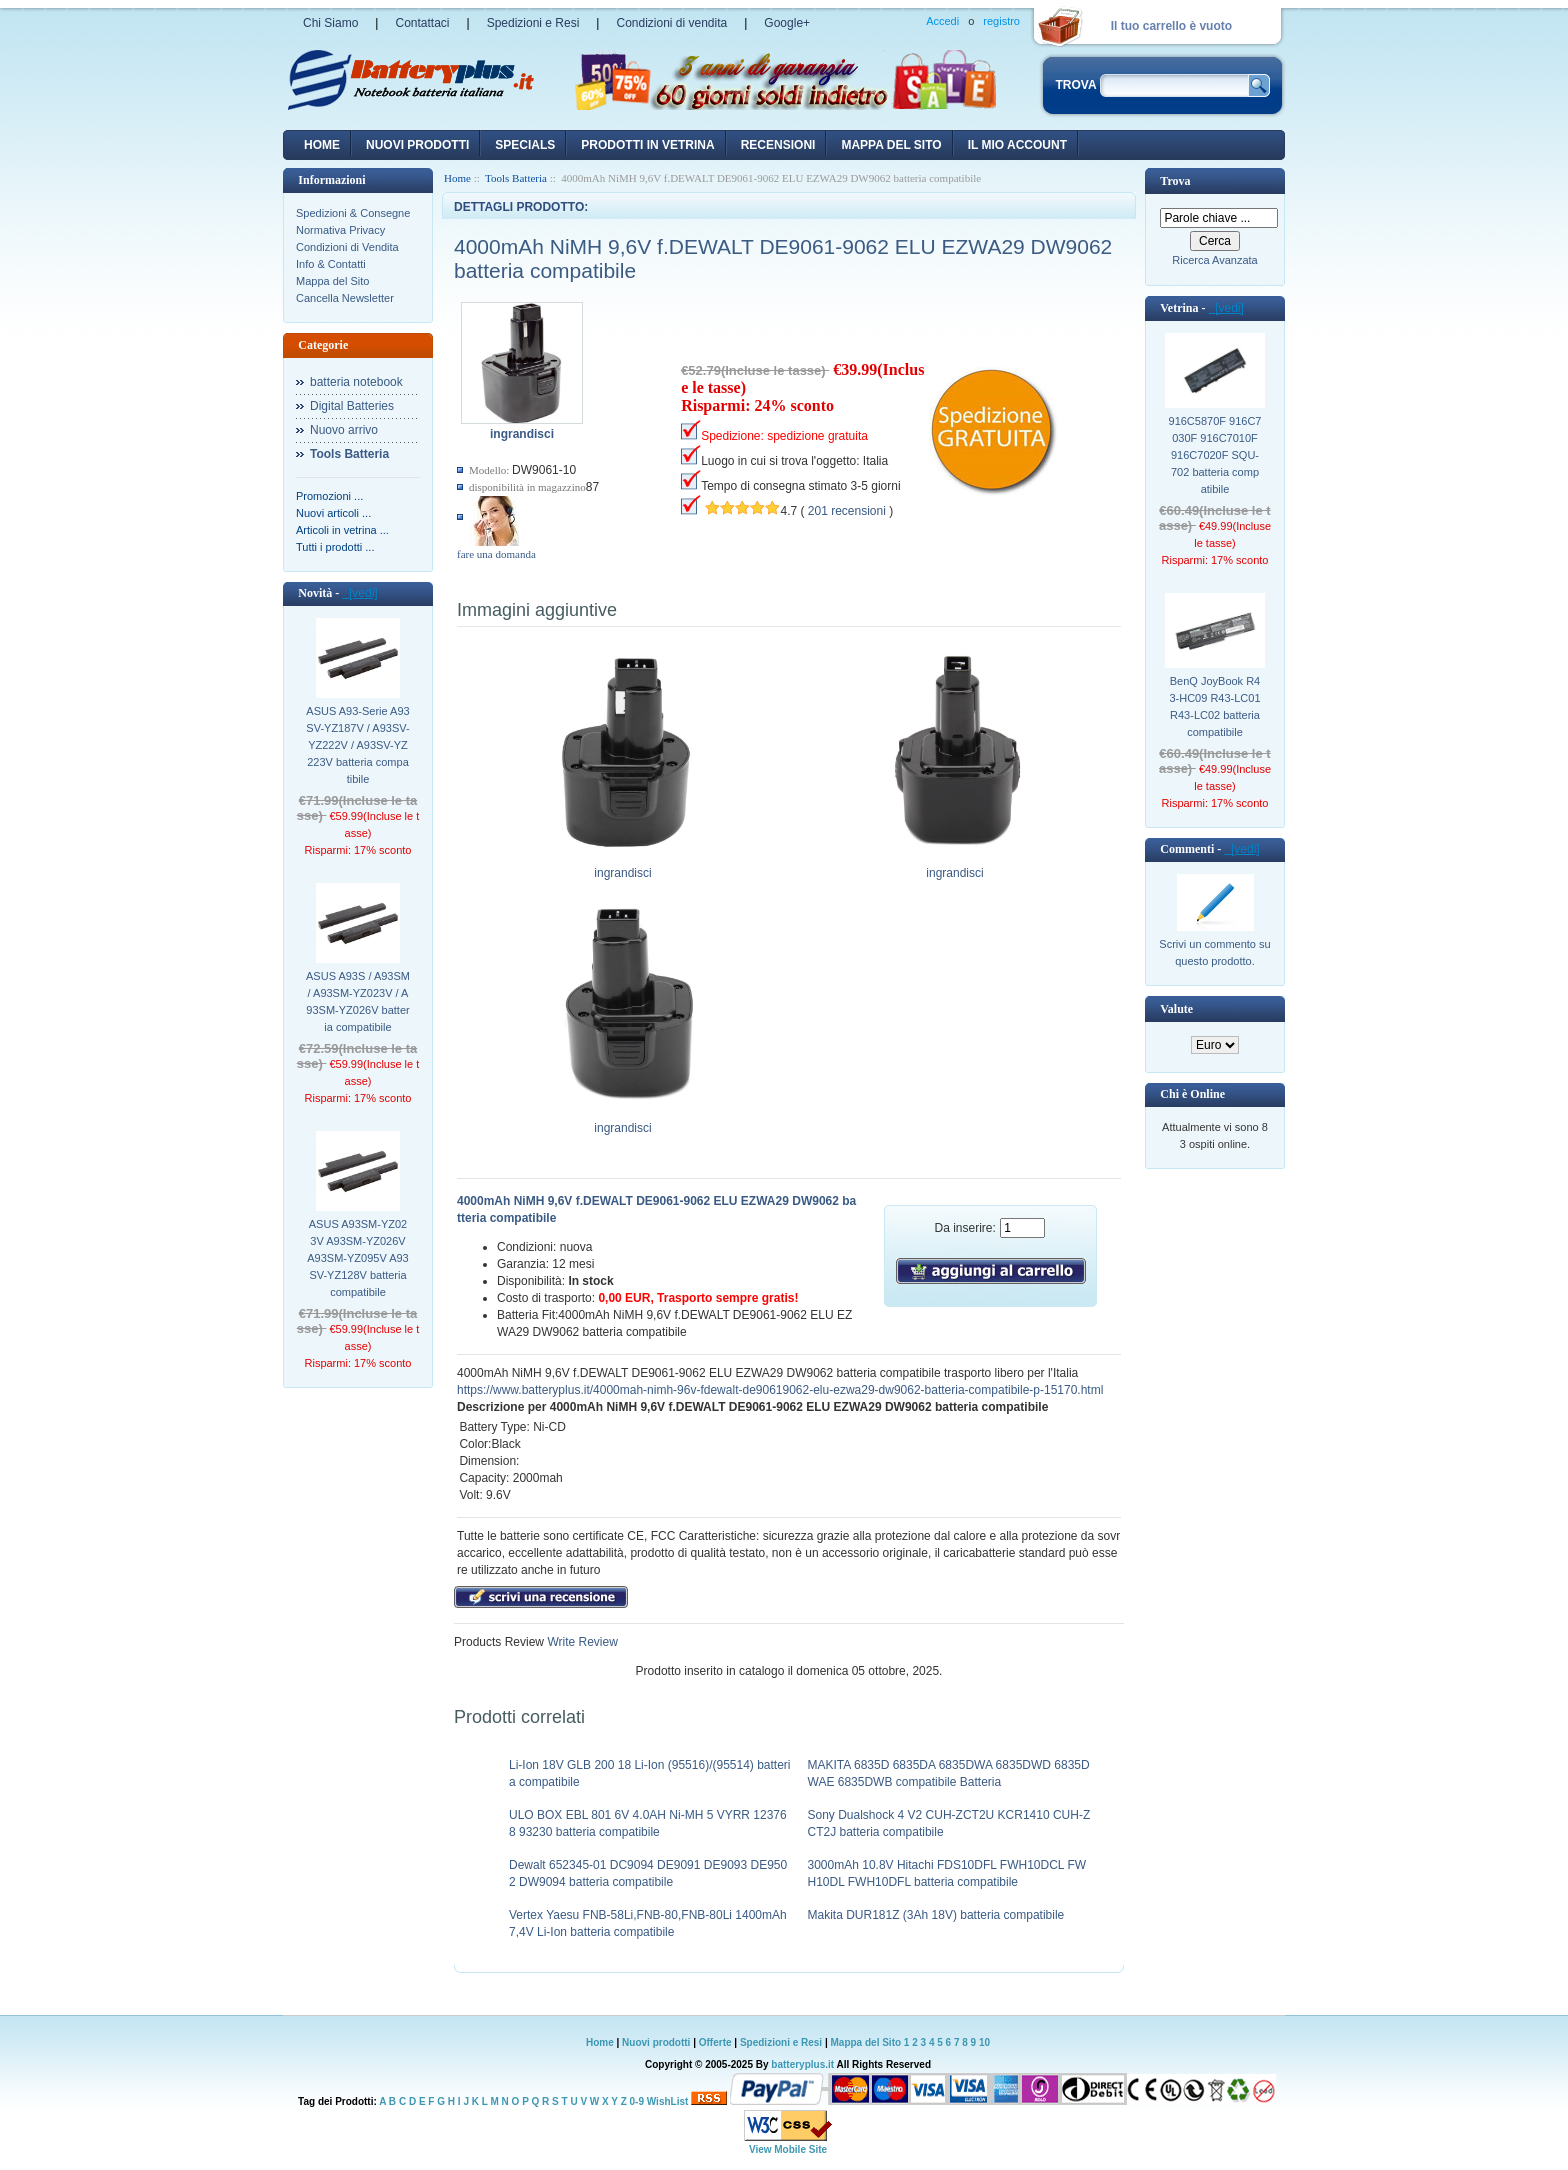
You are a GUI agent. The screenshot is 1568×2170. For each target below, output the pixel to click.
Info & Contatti (331, 264)
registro (1001, 21)
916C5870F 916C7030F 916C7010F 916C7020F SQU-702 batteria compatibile (1215, 455)
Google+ (787, 23)
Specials (525, 145)
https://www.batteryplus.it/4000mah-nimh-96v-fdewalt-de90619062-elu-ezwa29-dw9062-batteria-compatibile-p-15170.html (780, 1390)
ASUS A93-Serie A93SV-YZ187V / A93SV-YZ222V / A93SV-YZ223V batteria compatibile (357, 745)
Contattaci (422, 23)
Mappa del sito (891, 145)
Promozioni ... (329, 496)
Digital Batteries (352, 406)
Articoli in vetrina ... (342, 530)
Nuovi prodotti (656, 2042)
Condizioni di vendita (671, 23)
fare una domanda (496, 554)
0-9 (637, 2101)
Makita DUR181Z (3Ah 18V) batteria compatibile (936, 1915)
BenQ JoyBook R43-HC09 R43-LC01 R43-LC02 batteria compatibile (1214, 706)
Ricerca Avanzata (1214, 260)
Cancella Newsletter (345, 298)
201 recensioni (847, 511)
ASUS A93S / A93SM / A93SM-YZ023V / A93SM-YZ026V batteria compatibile (358, 1001)
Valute (1176, 1009)
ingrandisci (623, 867)
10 (984, 2042)
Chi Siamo (330, 23)
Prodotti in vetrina (647, 145)
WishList (668, 2101)
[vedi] (359, 593)
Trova (1175, 181)
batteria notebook (356, 382)
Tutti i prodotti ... (335, 547)
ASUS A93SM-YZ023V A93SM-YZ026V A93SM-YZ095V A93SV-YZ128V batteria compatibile (358, 1258)
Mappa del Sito (332, 281)
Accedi (942, 21)
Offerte (717, 2042)
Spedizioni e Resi (533, 23)
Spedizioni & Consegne (353, 213)
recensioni (778, 145)
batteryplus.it (803, 2064)
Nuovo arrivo (344, 430)
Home (322, 145)
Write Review (581, 1642)
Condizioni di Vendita (347, 247)
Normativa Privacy (340, 230)
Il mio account (1017, 145)
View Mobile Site (788, 2149)
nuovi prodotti (417, 145)
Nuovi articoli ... (333, 513)
